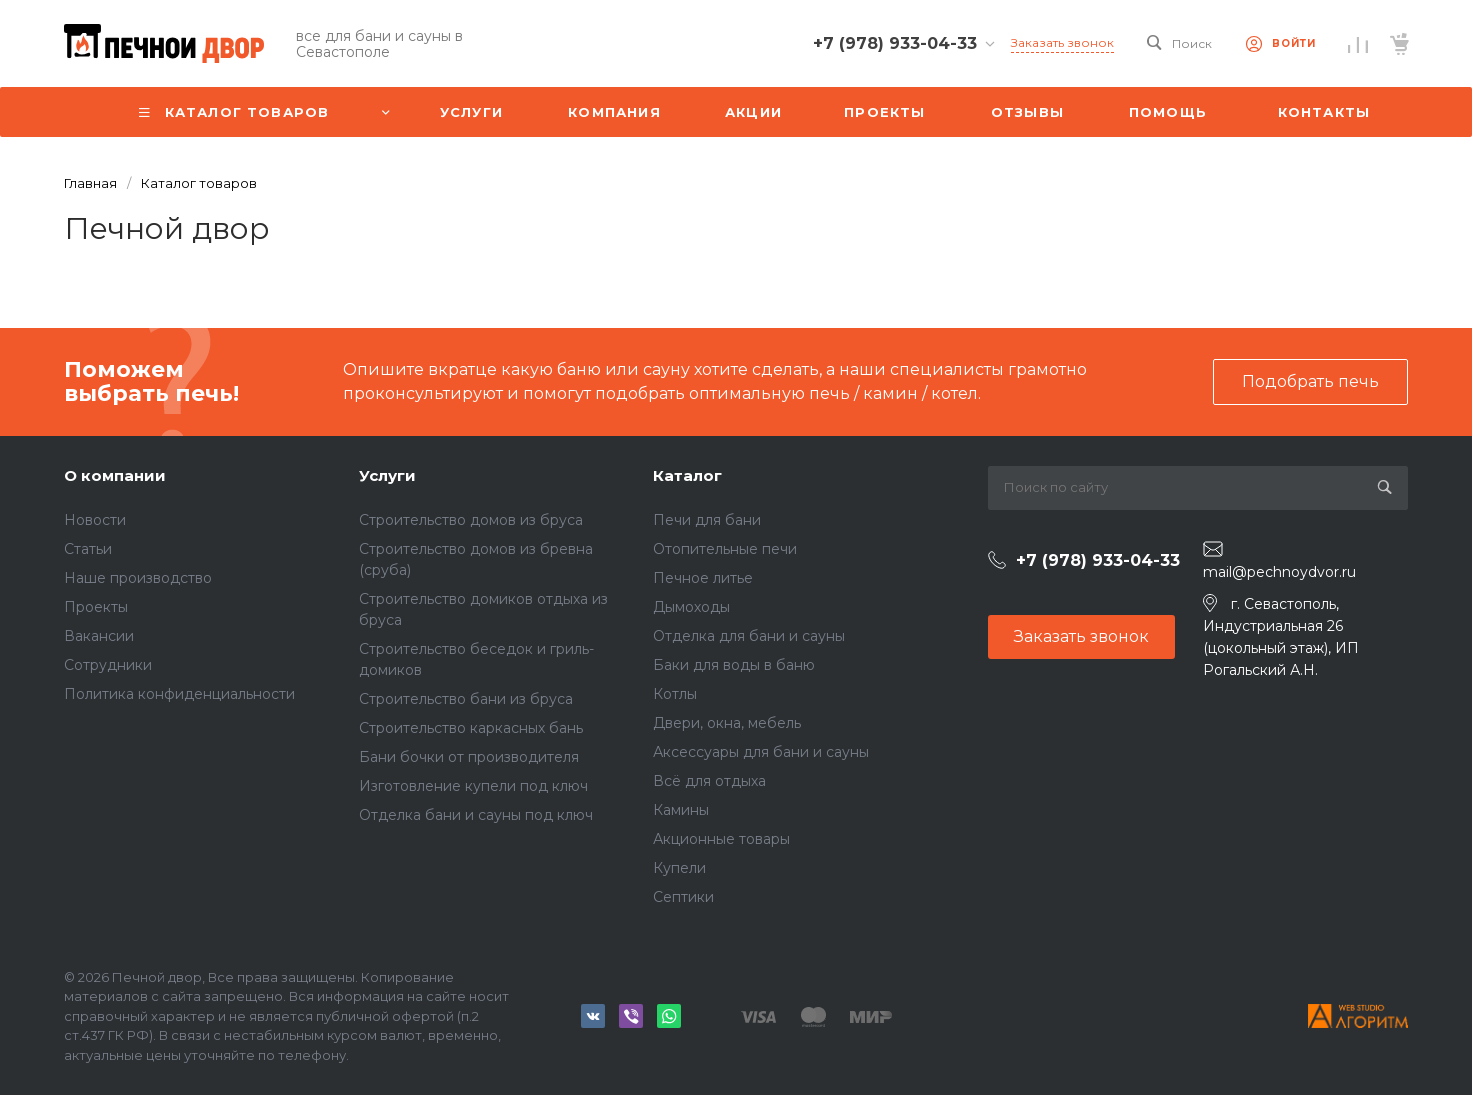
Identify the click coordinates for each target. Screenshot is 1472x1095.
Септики (683, 897)
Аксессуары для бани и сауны (761, 752)
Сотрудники (108, 665)
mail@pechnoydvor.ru (1279, 572)
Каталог (687, 475)
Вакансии (99, 636)
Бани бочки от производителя (469, 757)
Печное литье (703, 578)
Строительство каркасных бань (471, 728)
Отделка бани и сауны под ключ (476, 815)
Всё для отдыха (709, 781)
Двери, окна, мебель (727, 723)
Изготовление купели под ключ (473, 786)
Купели (679, 868)
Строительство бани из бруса (466, 699)
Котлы (675, 694)
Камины (681, 810)
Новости (95, 520)
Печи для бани (707, 520)
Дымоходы (691, 607)
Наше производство (138, 578)
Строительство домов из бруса (471, 520)
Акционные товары (721, 839)
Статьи (88, 549)
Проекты (96, 607)
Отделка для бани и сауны (749, 636)
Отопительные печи (725, 549)
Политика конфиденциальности (179, 694)
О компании (115, 475)
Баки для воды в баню (734, 665)
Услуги (387, 475)
